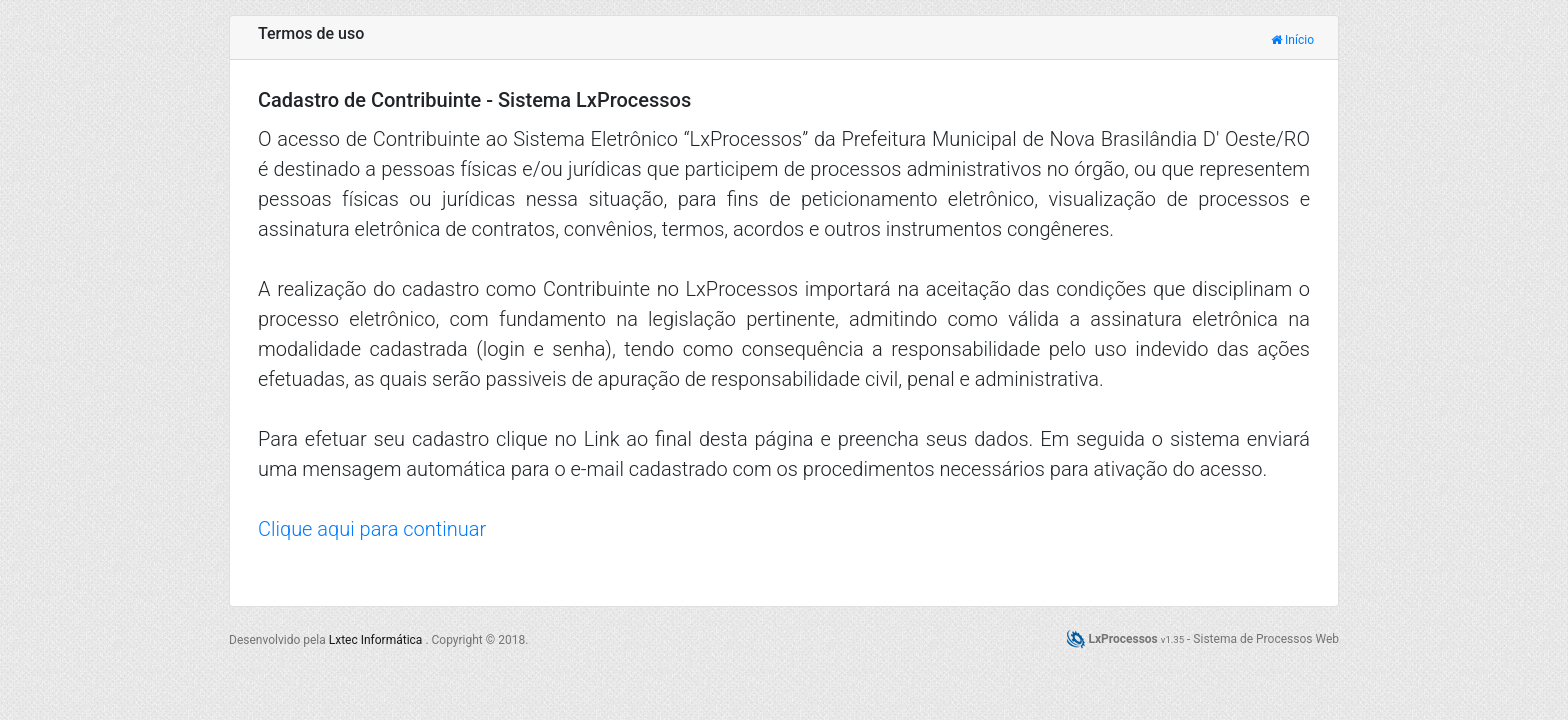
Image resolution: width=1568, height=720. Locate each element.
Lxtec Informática (377, 640)
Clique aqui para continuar (372, 529)
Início (1292, 40)
